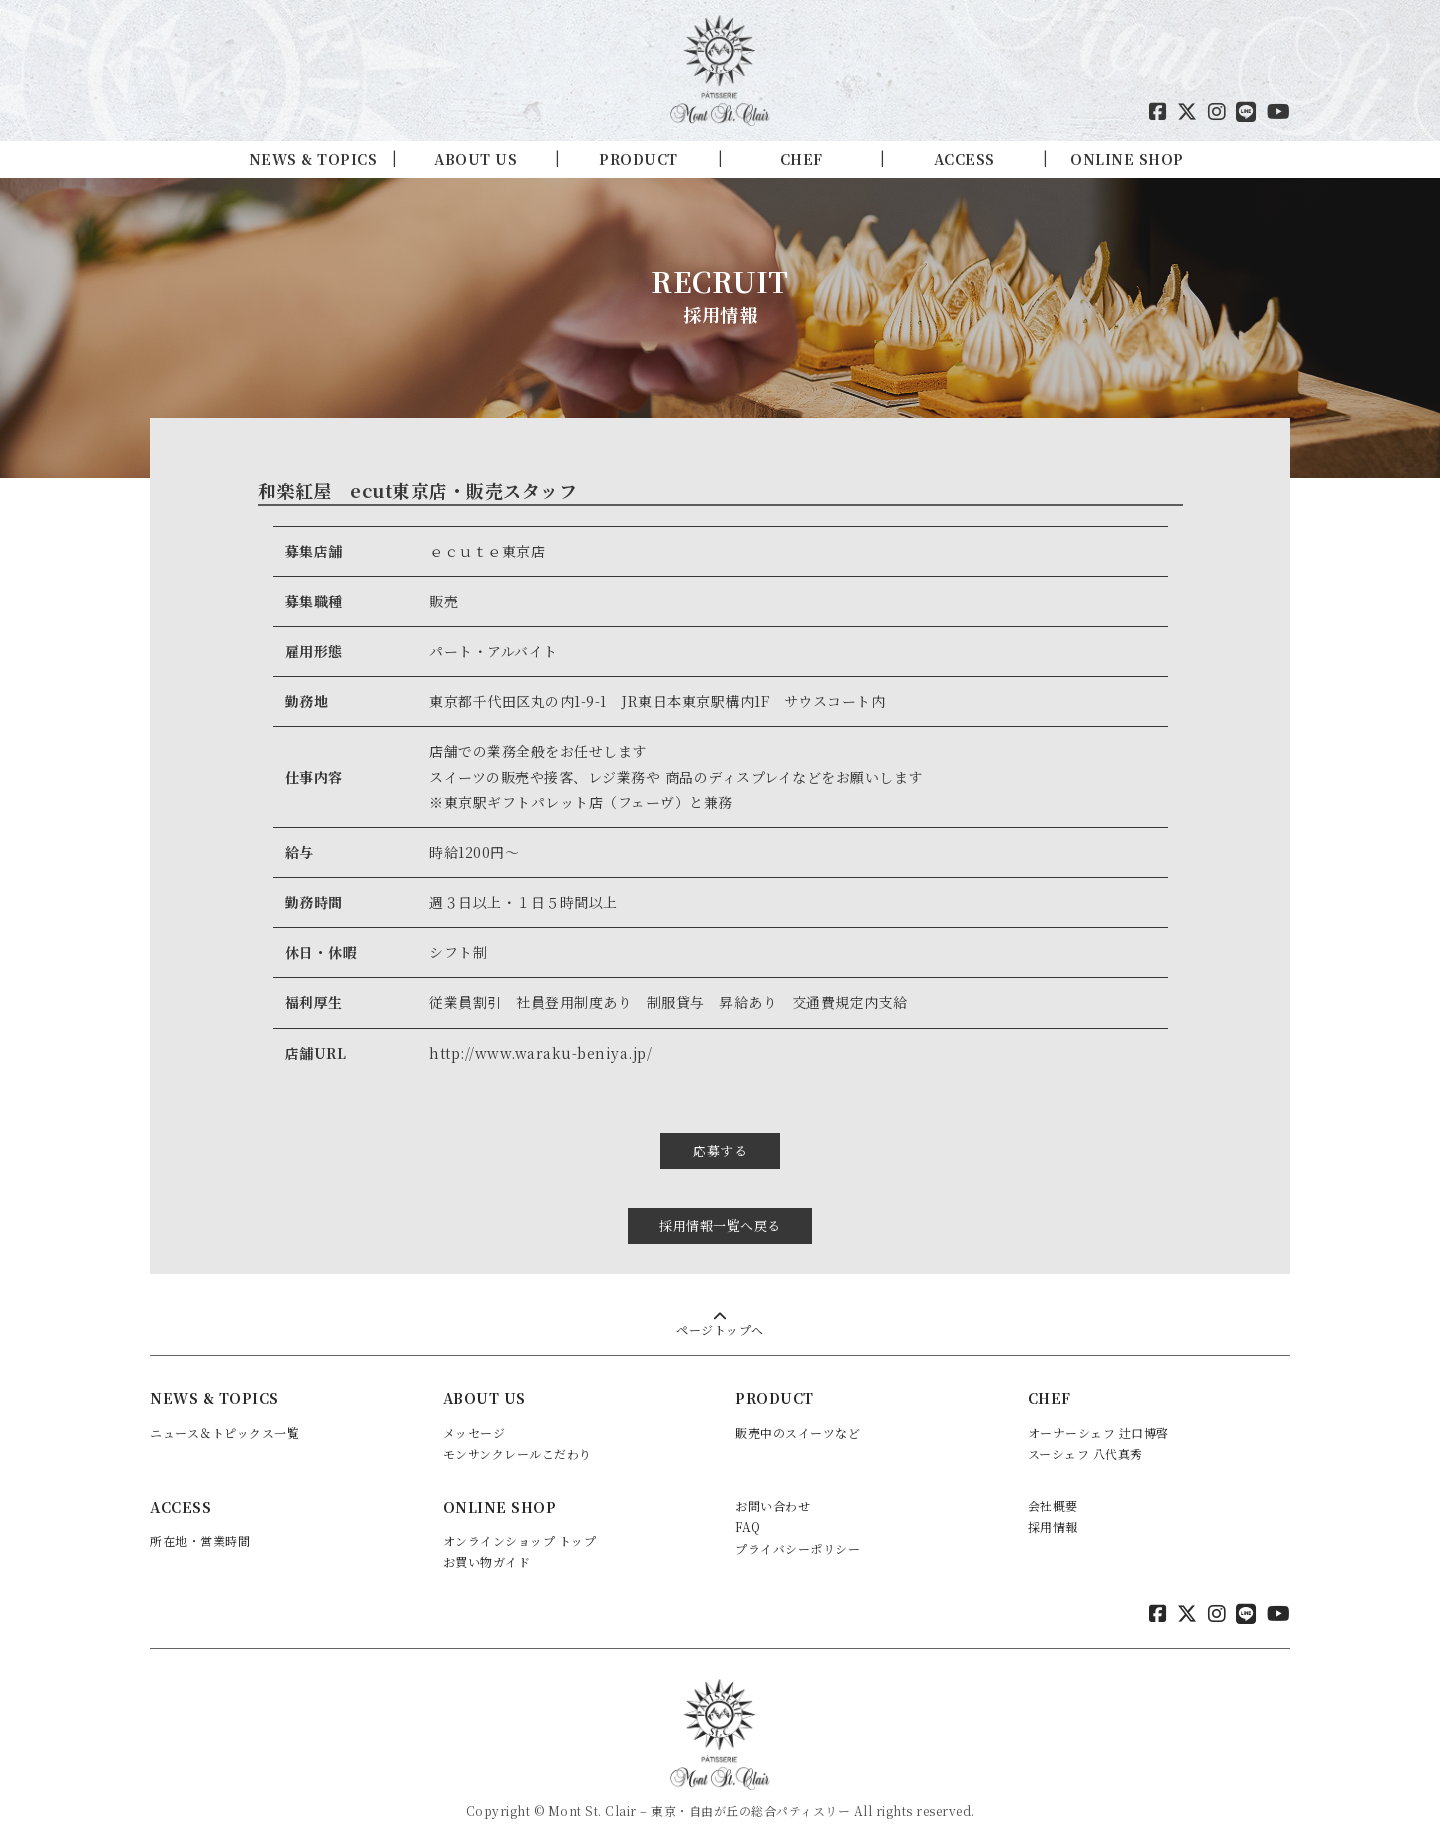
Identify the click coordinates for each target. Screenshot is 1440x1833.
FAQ (748, 1508)
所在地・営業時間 (200, 1521)
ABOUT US (475, 159)
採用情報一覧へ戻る (720, 1206)
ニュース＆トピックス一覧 (224, 1413)
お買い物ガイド (487, 1543)
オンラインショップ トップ (520, 1521)
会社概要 (1053, 1486)
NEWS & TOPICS (313, 159)
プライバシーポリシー (797, 1529)
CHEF (801, 159)
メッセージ (474, 1413)
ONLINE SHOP (1127, 159)
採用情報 (1053, 1508)
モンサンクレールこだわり (517, 1434)
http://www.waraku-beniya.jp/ (540, 1053)
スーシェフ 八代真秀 (1085, 1434)
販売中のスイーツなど (797, 1413)
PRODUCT (638, 159)
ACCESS (964, 159)
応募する (720, 1141)
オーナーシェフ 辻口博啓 (1098, 1413)
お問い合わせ (772, 1486)
